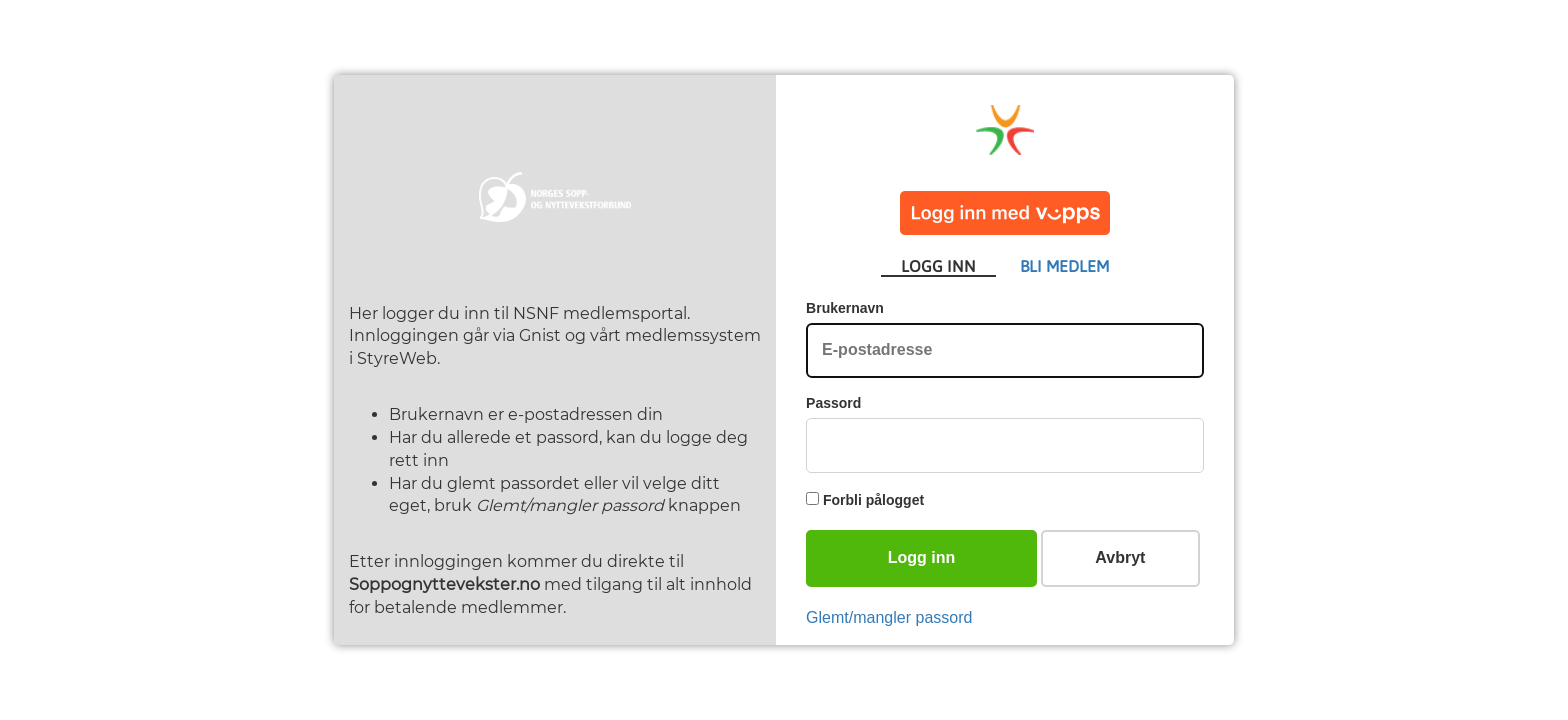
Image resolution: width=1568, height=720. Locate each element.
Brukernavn (845, 308)
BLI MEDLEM (1064, 266)
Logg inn (922, 557)
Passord (833, 403)
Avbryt (1120, 557)
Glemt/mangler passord (889, 617)
